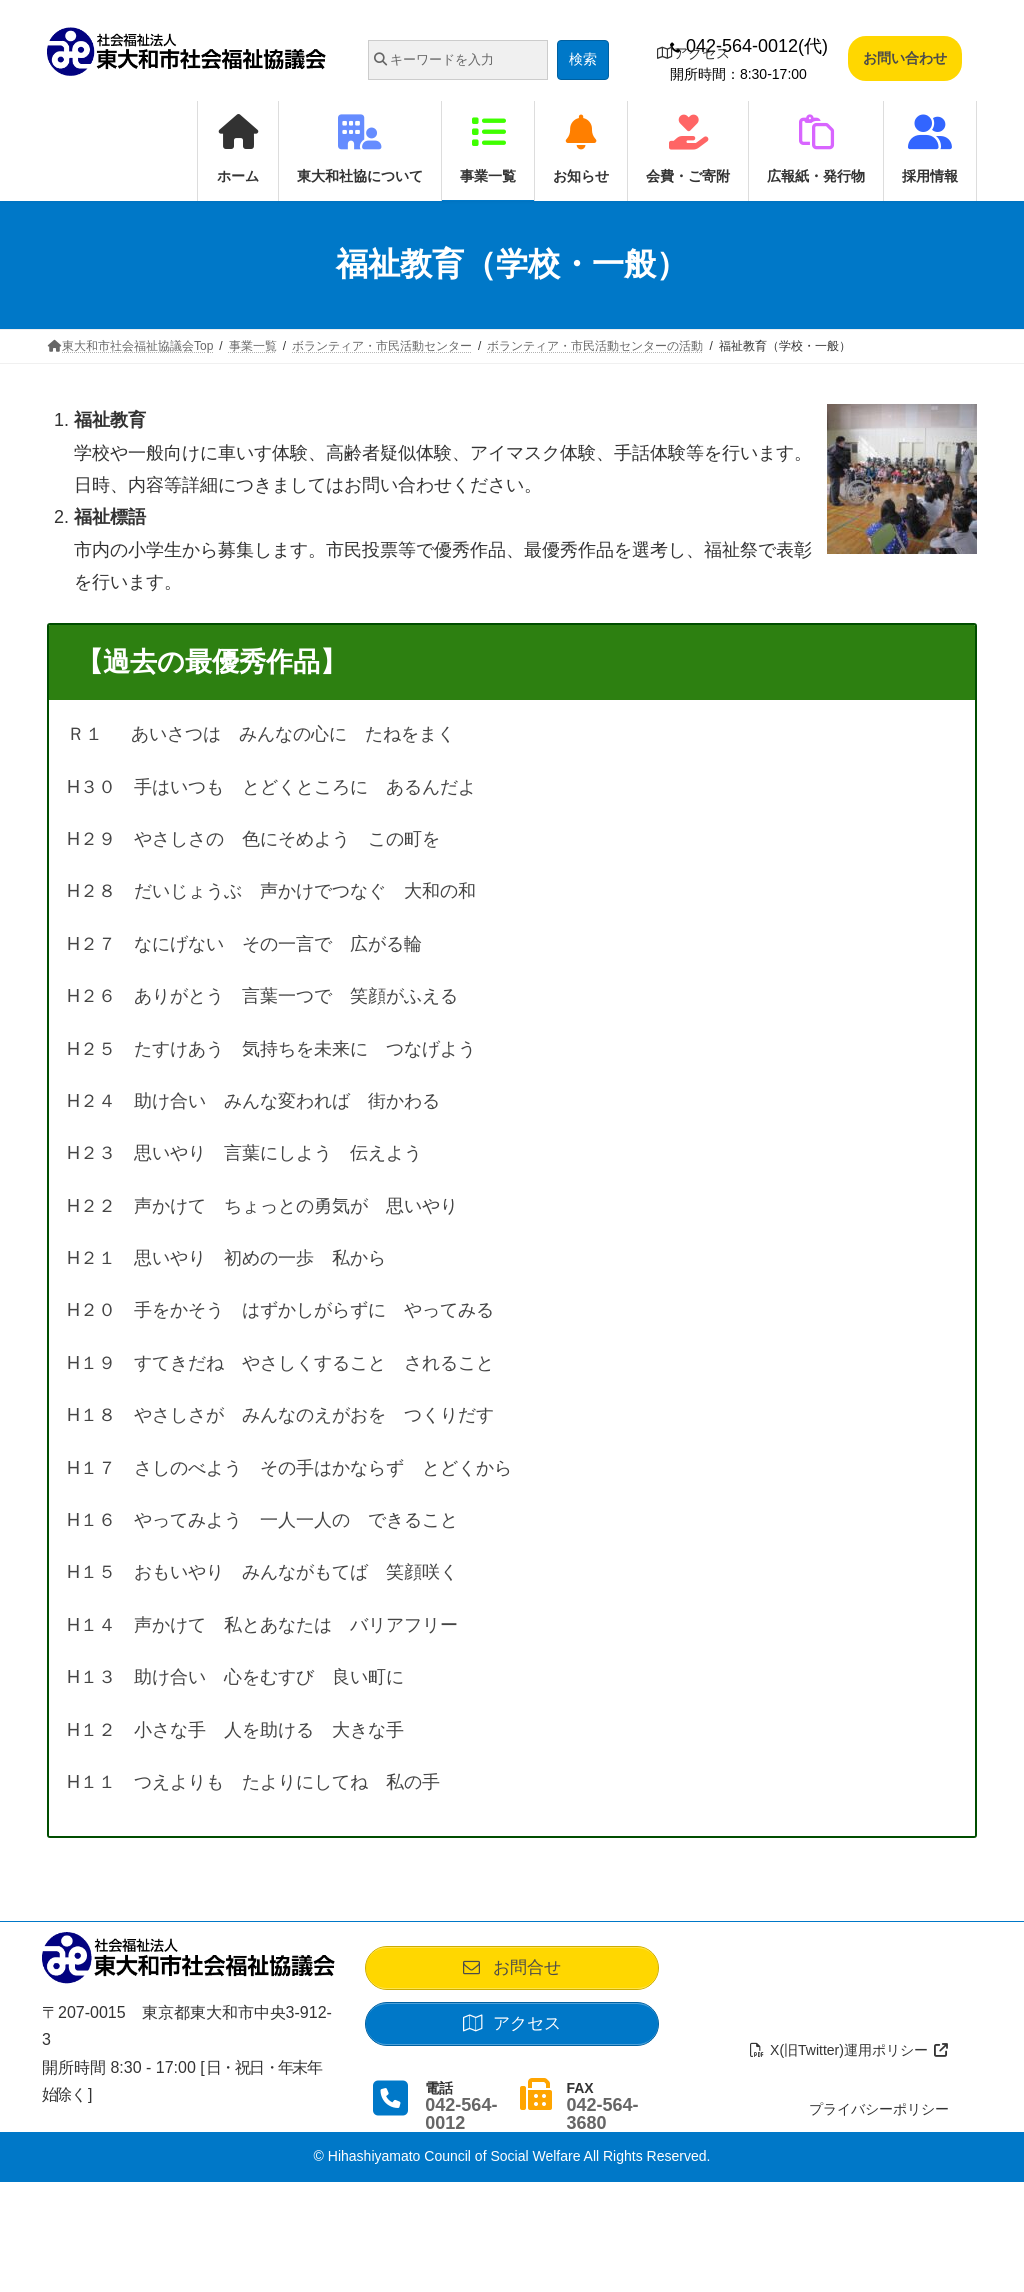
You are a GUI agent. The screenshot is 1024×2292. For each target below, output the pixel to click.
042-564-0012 (461, 2114)
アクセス (693, 53)
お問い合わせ (905, 58)
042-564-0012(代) (749, 46)
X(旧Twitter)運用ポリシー (849, 2050)
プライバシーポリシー (879, 2109)
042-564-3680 (602, 2114)
